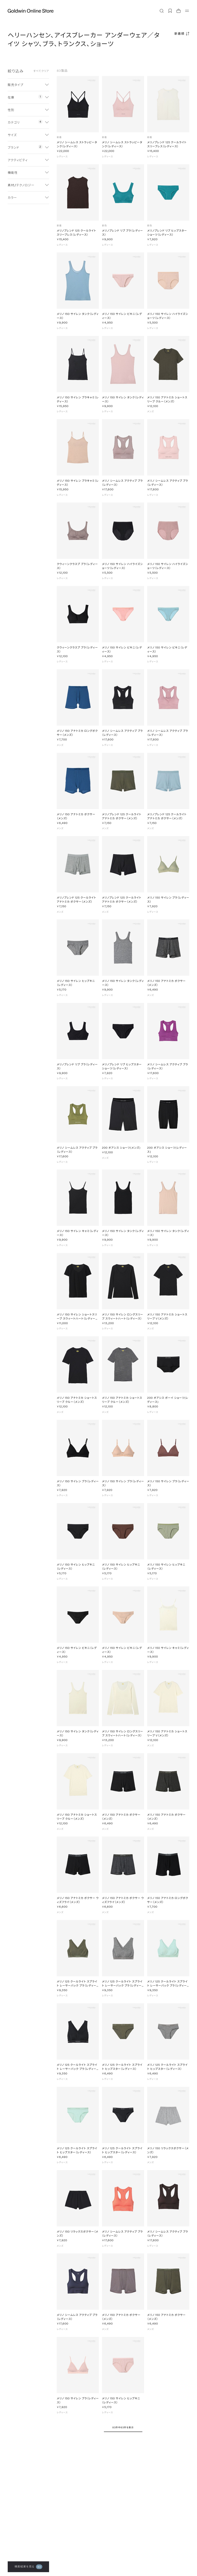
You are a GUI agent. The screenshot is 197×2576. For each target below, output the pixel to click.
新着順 (179, 33)
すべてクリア (41, 71)
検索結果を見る (28, 2566)
